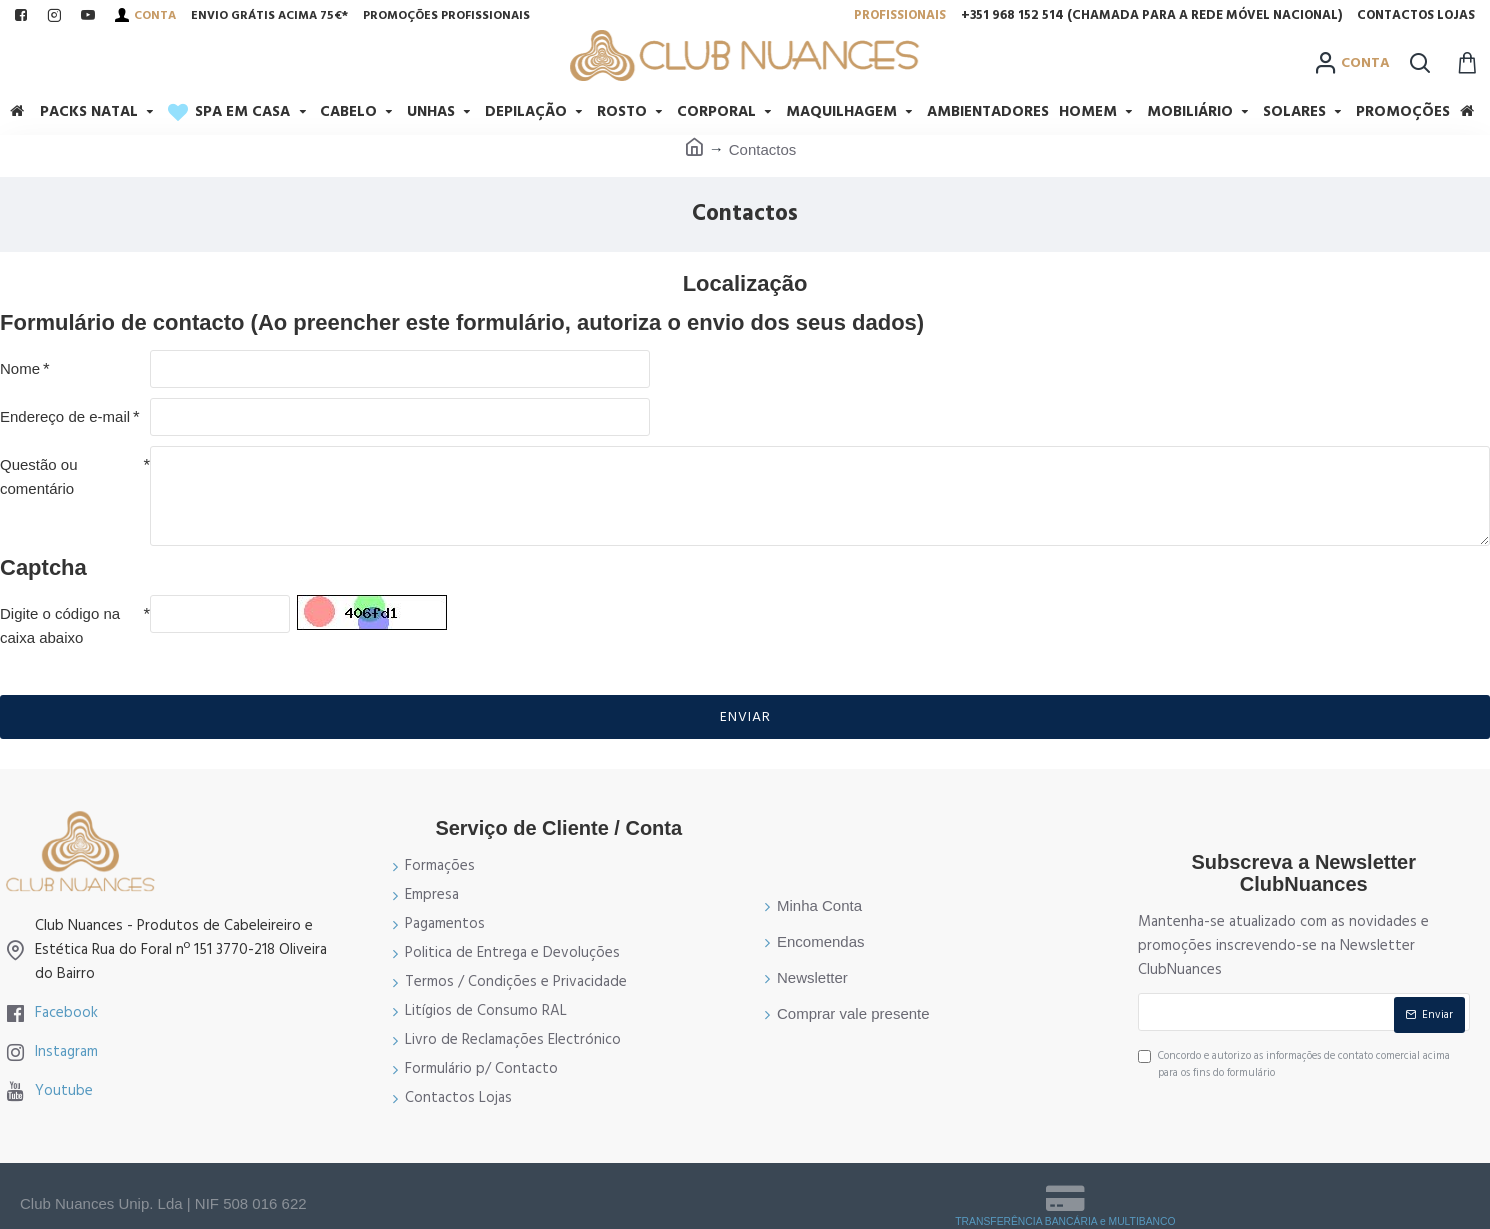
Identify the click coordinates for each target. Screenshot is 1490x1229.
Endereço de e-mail (65, 416)
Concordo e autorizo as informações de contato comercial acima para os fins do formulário (1294, 1064)
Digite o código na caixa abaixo (60, 625)
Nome (20, 368)
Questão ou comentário (39, 476)
